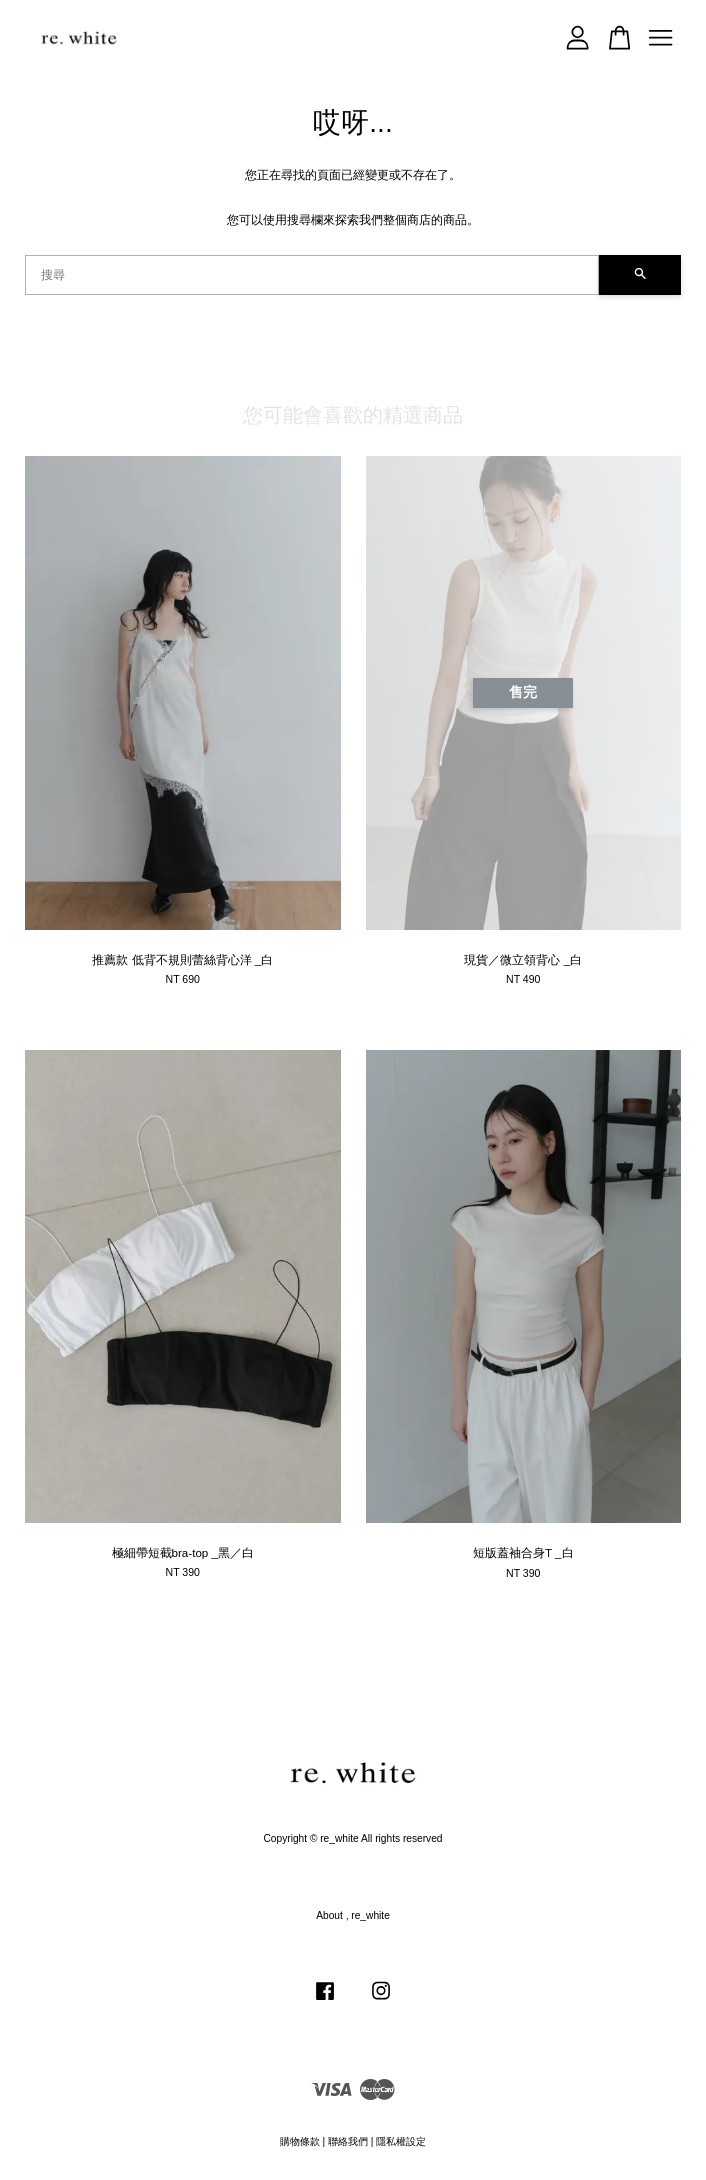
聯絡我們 (348, 2141)
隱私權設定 (401, 2141)
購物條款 (300, 2141)
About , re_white (353, 1915)
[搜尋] (312, 275)
